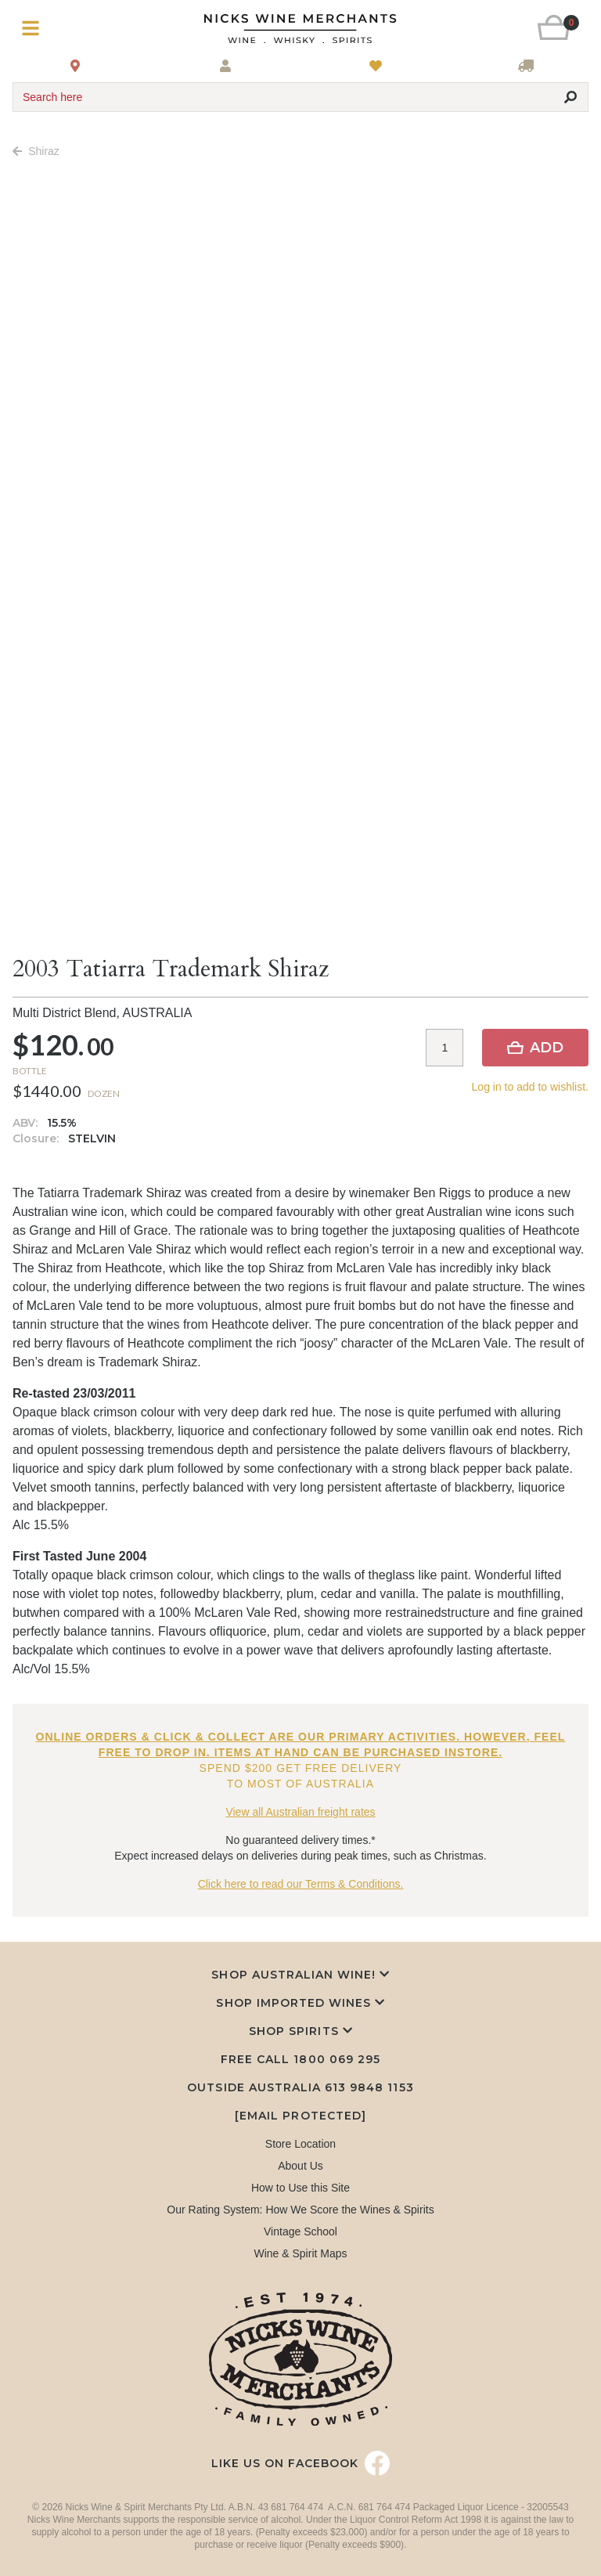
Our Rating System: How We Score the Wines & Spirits (300, 2209)
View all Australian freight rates (300, 1812)
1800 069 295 (336, 2059)
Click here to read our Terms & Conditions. (301, 1884)
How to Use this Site (300, 2187)
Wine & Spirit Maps (300, 2253)
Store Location (300, 2144)
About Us (300, 2165)
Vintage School (300, 2231)
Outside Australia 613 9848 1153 (300, 2087)
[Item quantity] (444, 1047)
